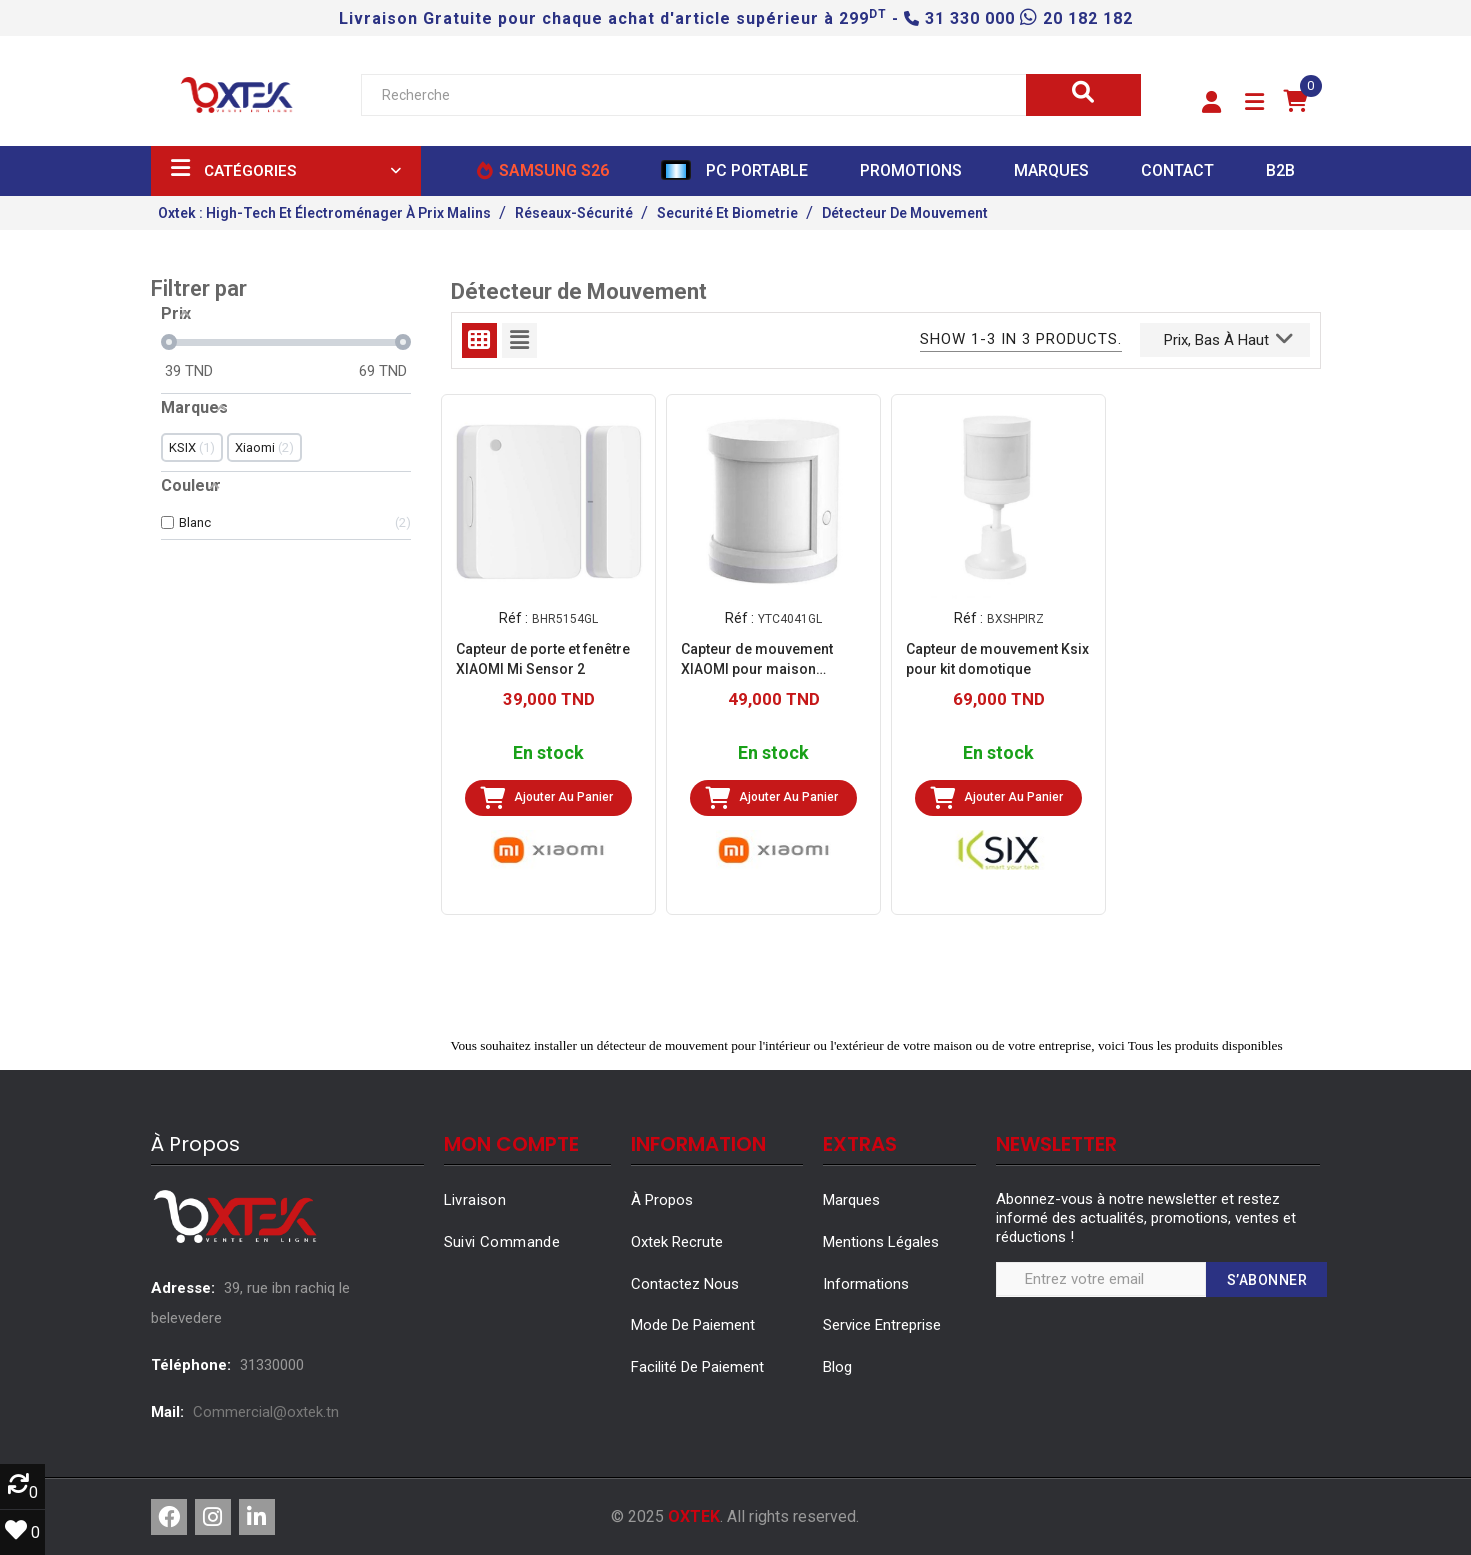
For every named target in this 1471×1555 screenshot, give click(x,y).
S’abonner (1267, 1280)
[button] (1211, 103)
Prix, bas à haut (1228, 338)
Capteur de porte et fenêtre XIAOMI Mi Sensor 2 (543, 658)
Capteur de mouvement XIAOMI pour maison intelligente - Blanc (757, 659)
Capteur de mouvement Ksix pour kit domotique (997, 658)
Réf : (513, 618)
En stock (548, 752)
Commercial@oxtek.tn (266, 1412)
